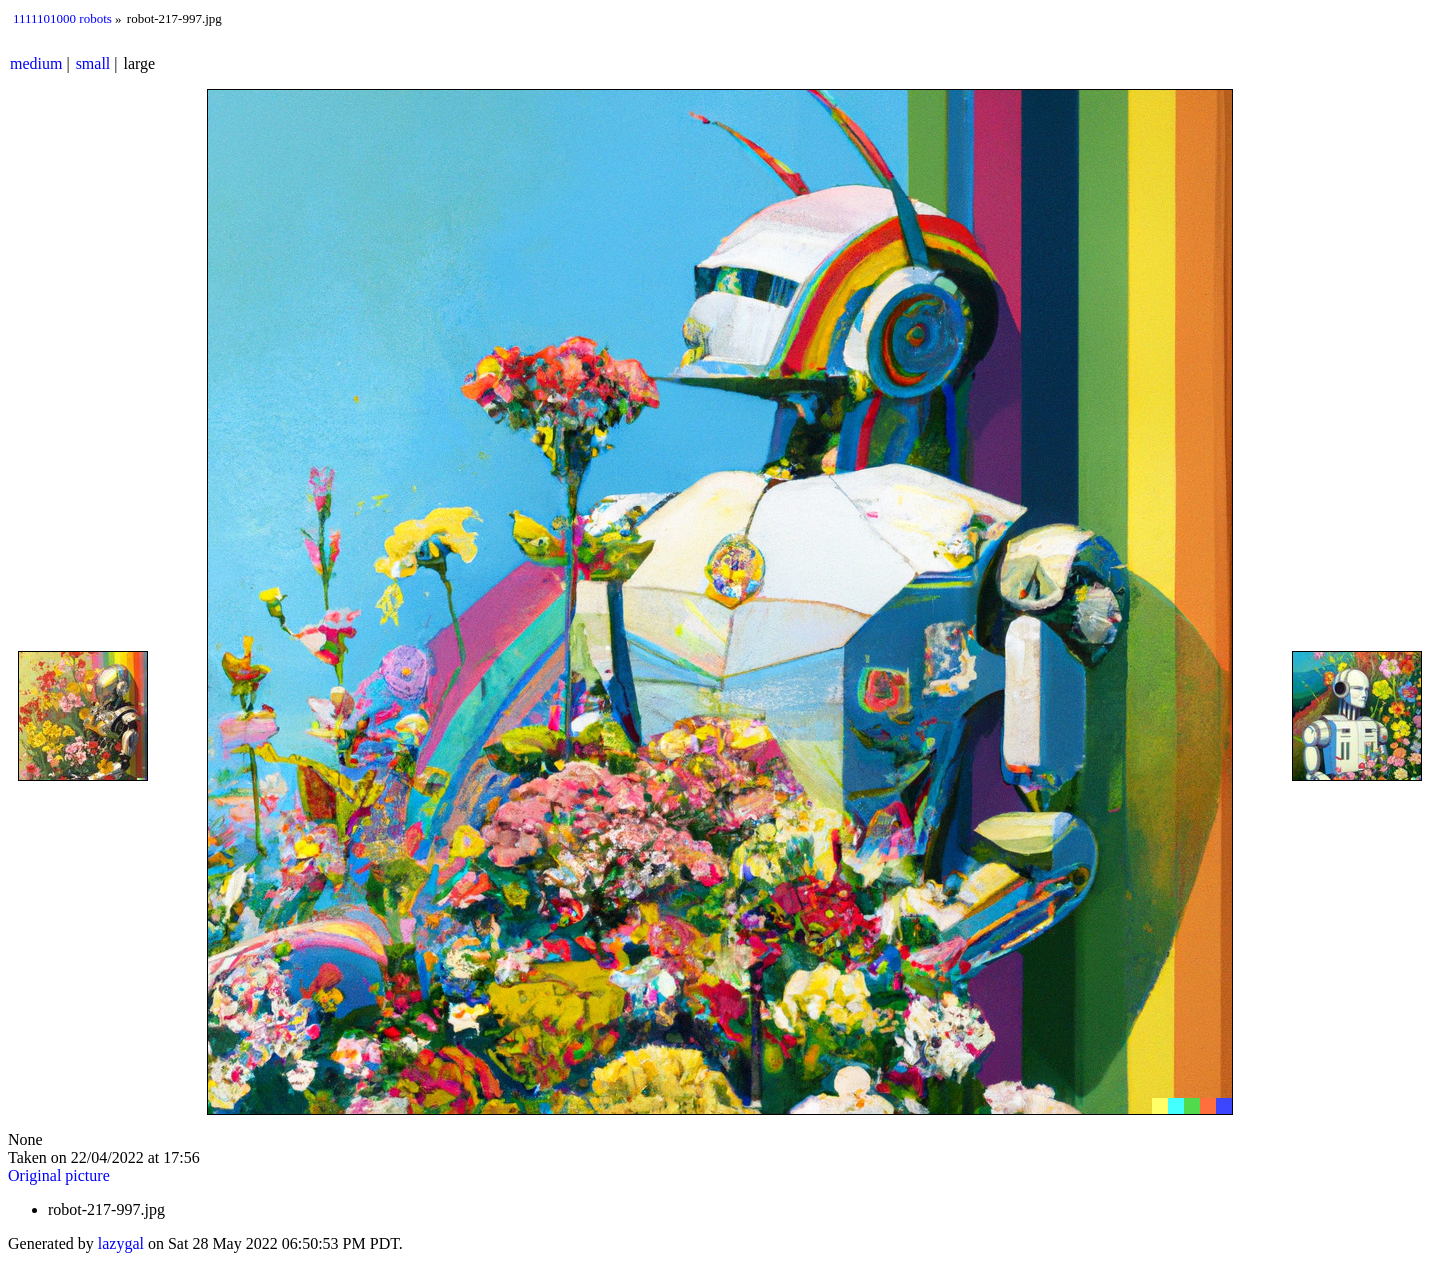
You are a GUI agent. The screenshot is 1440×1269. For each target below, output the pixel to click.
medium (36, 63)
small (93, 63)
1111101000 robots (62, 18)
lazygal (121, 1243)
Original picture (59, 1175)
